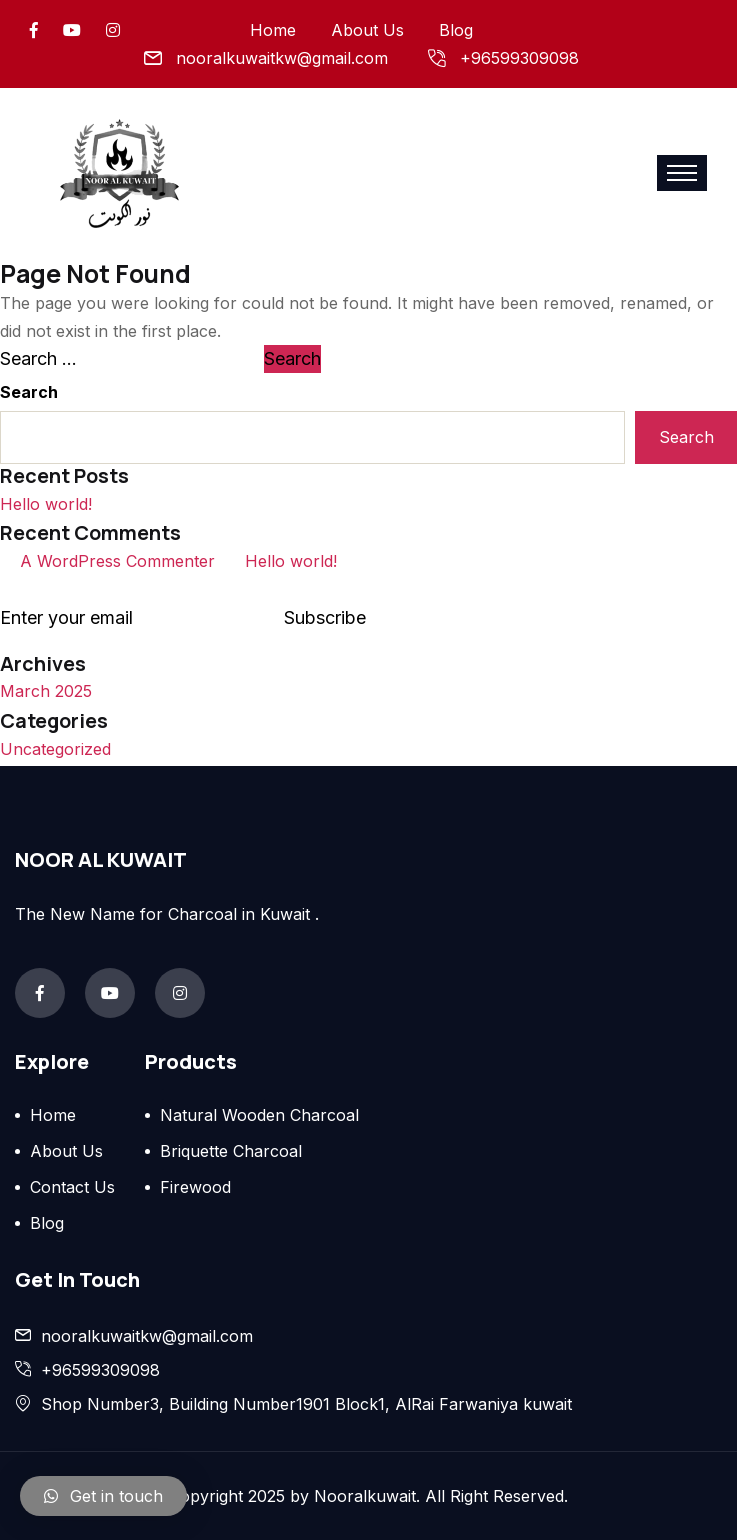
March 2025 (46, 691)
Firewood (195, 1187)
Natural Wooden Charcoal (259, 1115)
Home (273, 30)
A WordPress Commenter (117, 561)
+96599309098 (519, 58)
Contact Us (72, 1187)
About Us (367, 30)
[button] (103, 1496)
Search (29, 392)
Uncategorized (55, 749)
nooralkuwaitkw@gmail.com (282, 58)
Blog (456, 30)
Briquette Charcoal (231, 1151)
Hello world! (46, 504)
